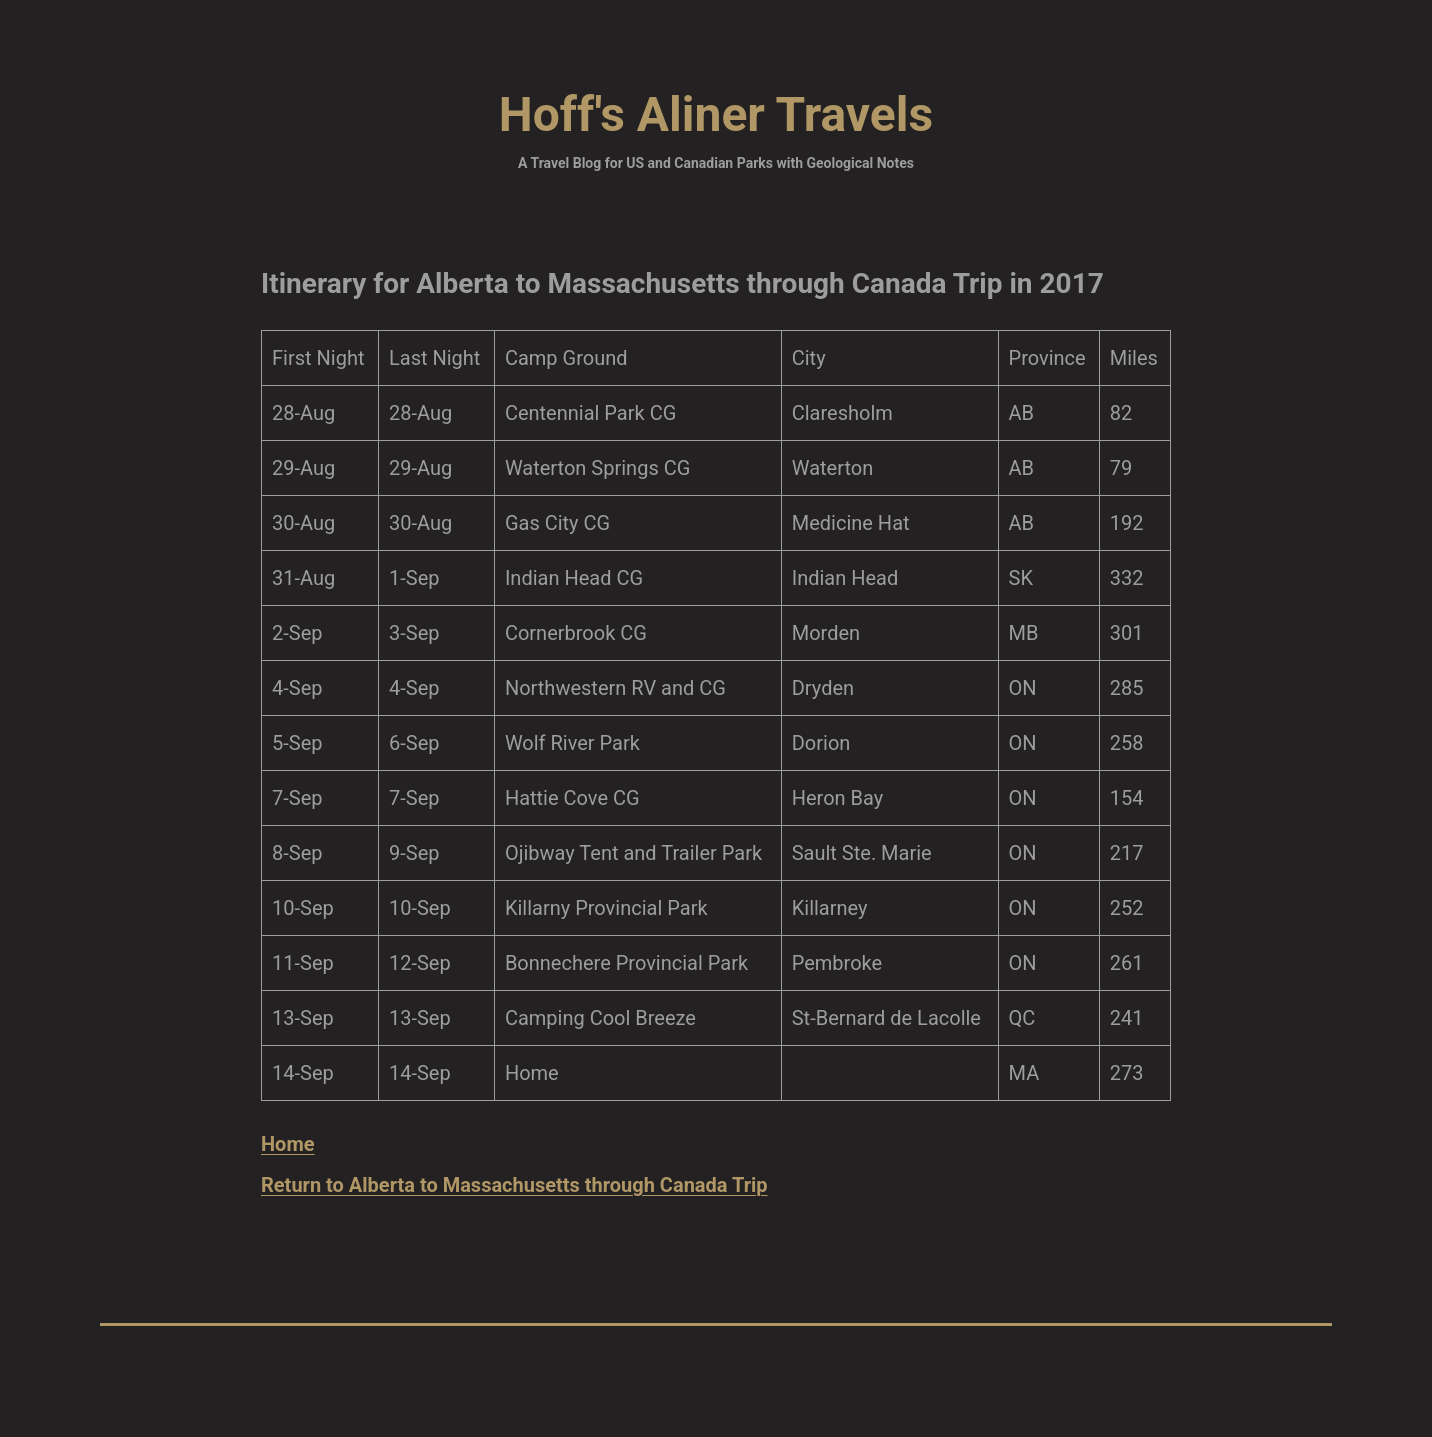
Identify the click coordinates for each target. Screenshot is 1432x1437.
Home (288, 1144)
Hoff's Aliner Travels (716, 114)
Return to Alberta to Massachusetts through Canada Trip (514, 1185)
